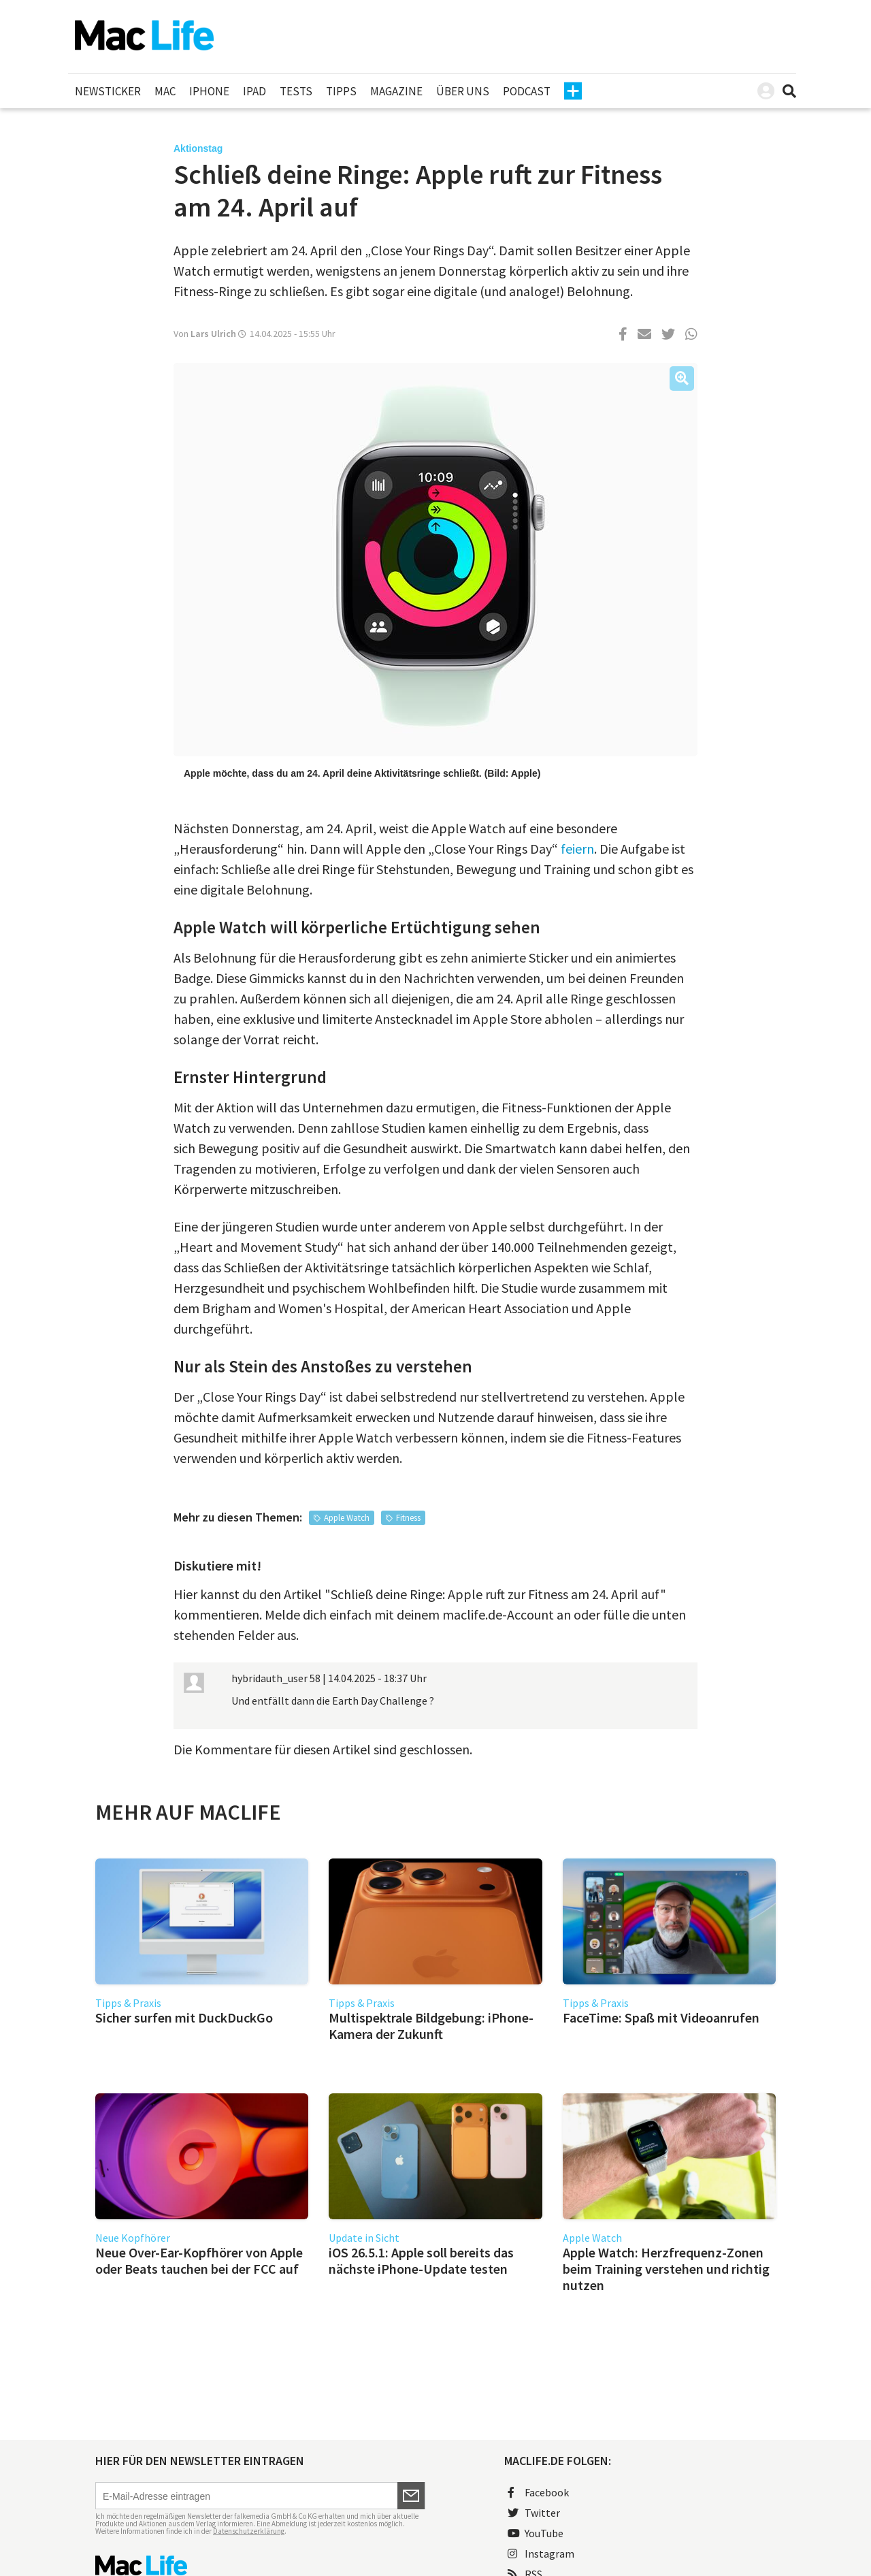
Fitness (408, 1518)
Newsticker (108, 91)
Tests (296, 91)
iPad (254, 91)
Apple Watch (346, 1518)
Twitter (534, 2512)
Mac (165, 91)
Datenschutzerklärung (248, 2531)
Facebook (538, 2492)
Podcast (526, 91)
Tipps (341, 91)
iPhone (209, 91)
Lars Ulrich (213, 333)
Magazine (396, 91)
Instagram (541, 2553)
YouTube (535, 2533)
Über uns (462, 91)
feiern (577, 848)
